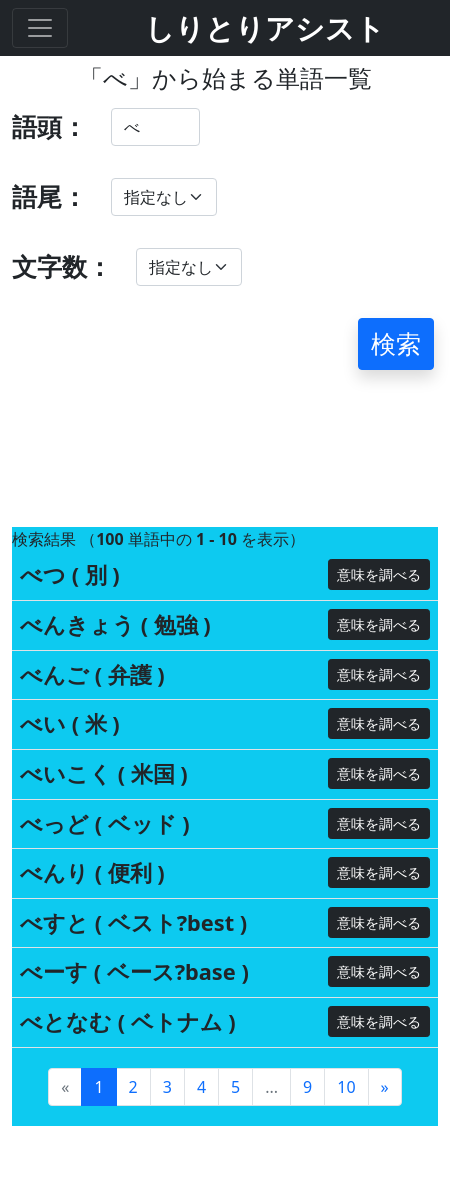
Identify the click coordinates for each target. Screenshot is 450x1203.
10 (346, 953)
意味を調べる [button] (379, 441)
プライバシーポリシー (128, 1171)
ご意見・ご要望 (98, 1111)
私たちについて (98, 1141)
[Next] (385, 953)
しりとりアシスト (265, 27)
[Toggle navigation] (40, 28)
